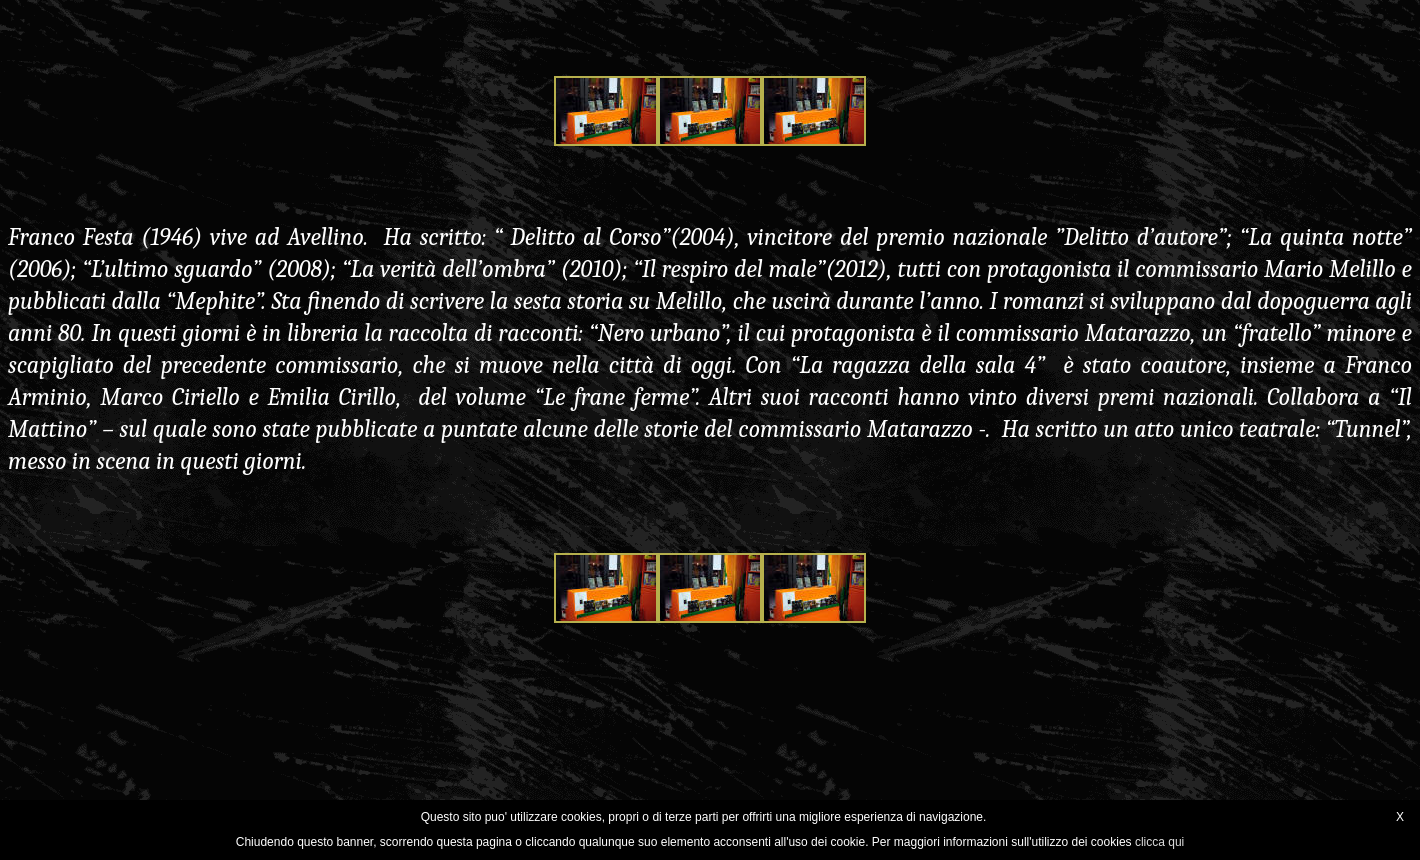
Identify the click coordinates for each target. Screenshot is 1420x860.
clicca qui (1159, 842)
